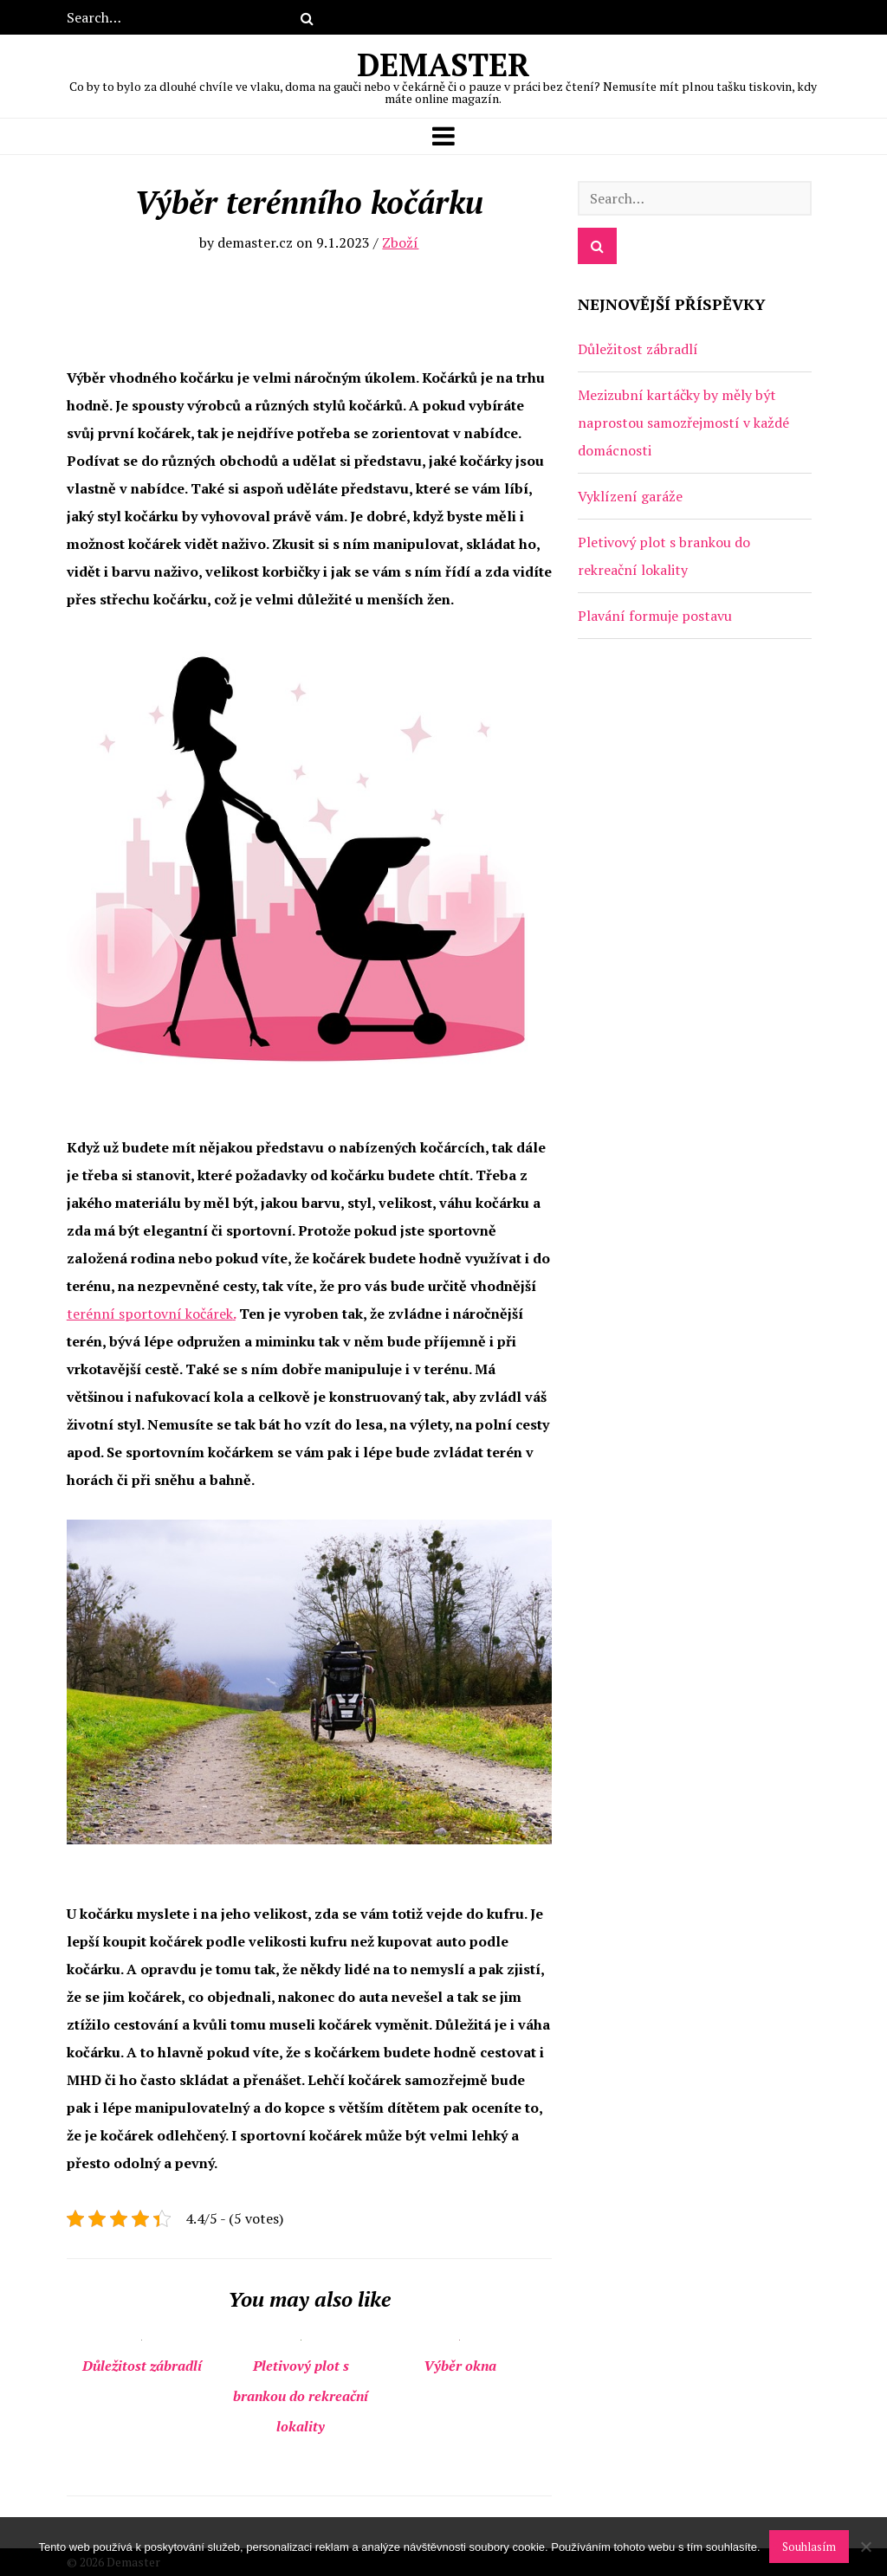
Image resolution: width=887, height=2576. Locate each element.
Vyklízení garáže (630, 496)
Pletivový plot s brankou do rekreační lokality (300, 2396)
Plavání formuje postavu (655, 615)
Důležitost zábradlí (142, 2365)
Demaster (443, 74)
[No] (865, 2546)
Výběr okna (460, 2365)
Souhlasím (809, 2546)
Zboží (400, 242)
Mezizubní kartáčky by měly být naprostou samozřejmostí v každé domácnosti (683, 422)
